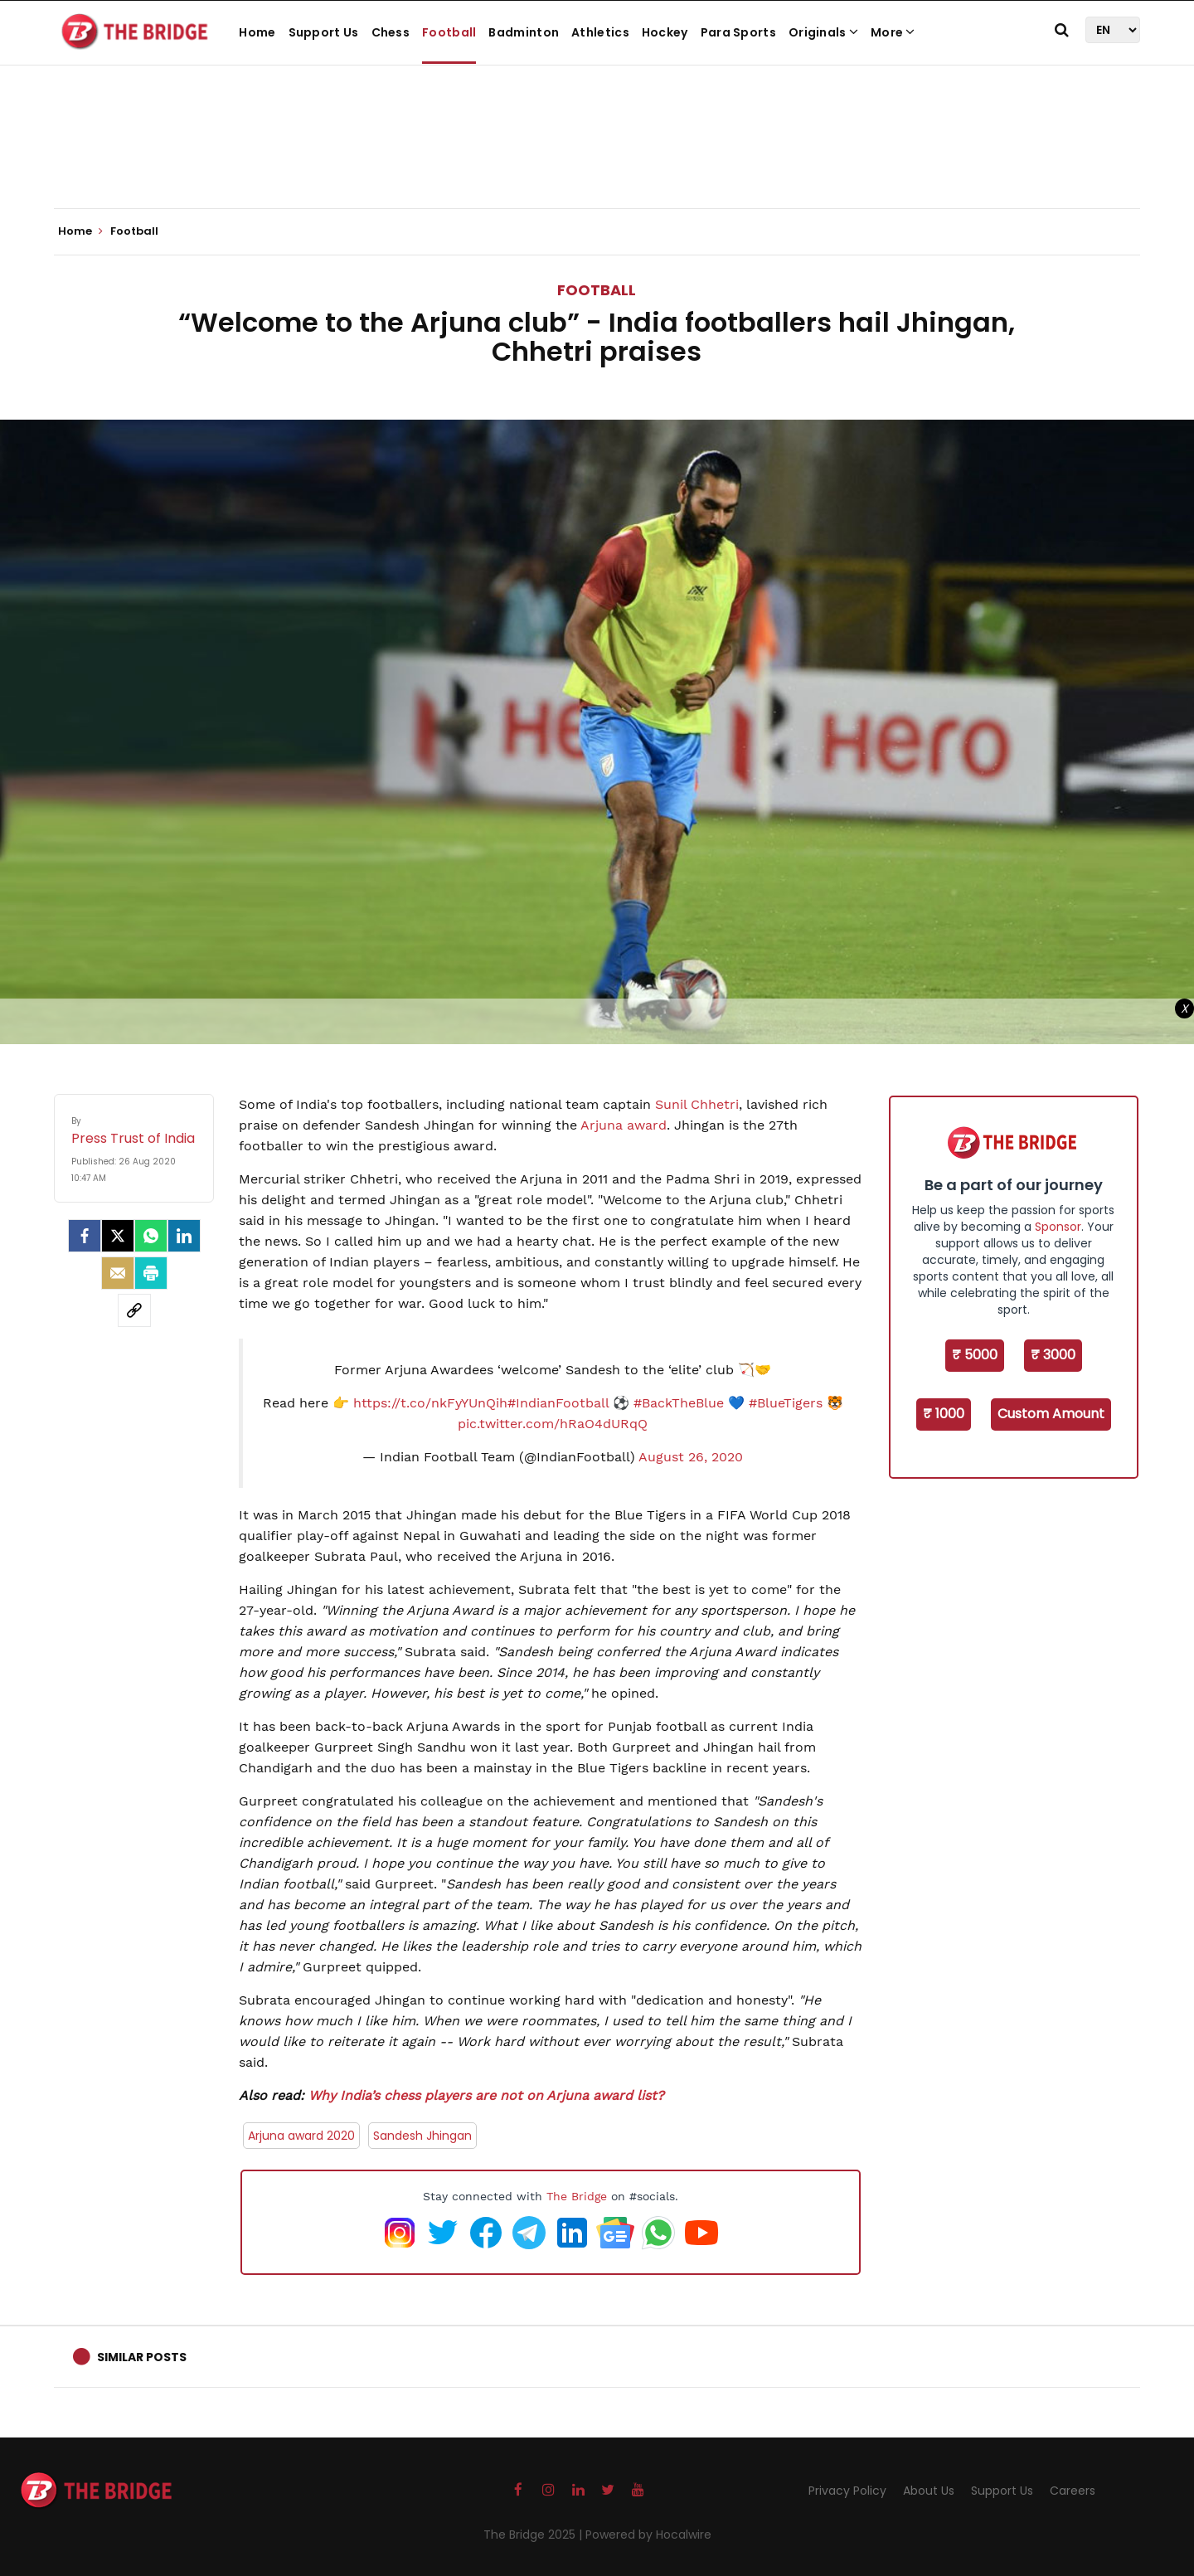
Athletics (600, 32)
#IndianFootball (558, 1403)
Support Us (324, 32)
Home (257, 32)
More (893, 32)
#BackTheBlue (678, 1403)
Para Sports (738, 32)
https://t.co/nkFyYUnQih (430, 1403)
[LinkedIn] (184, 1235)
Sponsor (1058, 1226)
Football (449, 32)
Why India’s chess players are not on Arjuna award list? (486, 2095)
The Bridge (576, 2196)
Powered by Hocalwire (648, 2534)
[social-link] (134, 1310)
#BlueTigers (786, 1403)
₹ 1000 (943, 1413)
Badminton (523, 32)
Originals (823, 32)
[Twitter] (117, 1235)
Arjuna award (623, 1125)
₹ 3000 (1053, 1354)
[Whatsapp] (150, 1235)
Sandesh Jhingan (422, 2135)
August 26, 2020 (690, 1457)
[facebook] (84, 1235)
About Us (928, 2490)
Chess (390, 32)
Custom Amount (1050, 1413)
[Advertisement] (597, 157)
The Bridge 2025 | (534, 2534)
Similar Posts (142, 2357)
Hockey (665, 32)
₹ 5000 (974, 1354)
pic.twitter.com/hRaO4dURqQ (553, 1423)
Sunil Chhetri (697, 1104)
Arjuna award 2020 (301, 2135)
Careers (1072, 2490)
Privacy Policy (847, 2490)
